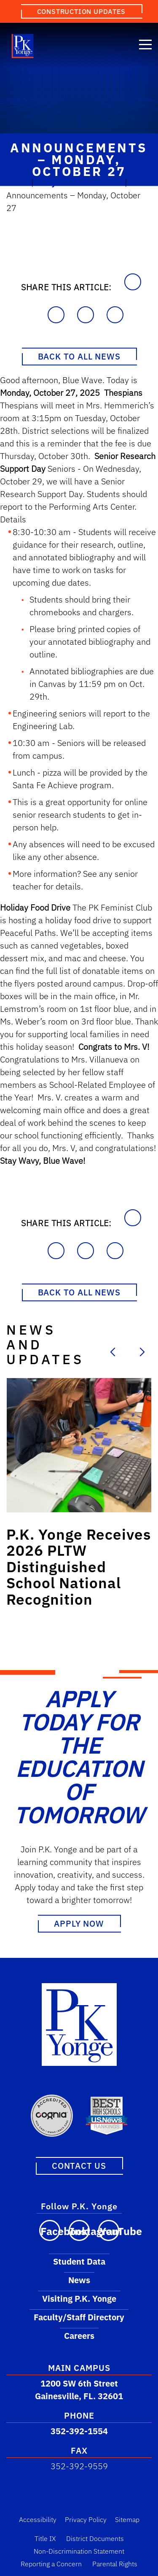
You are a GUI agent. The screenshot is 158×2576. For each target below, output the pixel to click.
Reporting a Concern (51, 2564)
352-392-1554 (79, 2431)
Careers (79, 2335)
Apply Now (79, 1923)
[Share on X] (115, 314)
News (79, 2280)
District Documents (95, 2538)
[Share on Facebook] (56, 314)
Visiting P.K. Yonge (79, 2298)
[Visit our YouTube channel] (108, 2230)
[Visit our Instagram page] (79, 2230)
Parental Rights (114, 2564)
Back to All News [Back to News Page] (79, 356)
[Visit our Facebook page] (49, 2230)
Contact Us (79, 2165)
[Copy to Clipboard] (132, 281)
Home (17, 182)
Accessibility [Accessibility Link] (37, 2519)
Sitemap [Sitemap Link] (127, 2519)
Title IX (45, 2538)
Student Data (79, 2261)
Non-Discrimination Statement (79, 2551)
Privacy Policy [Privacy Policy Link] (86, 2519)
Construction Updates (81, 11)
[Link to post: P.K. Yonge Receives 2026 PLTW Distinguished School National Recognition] (79, 1445)
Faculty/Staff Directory (79, 2317)
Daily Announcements (79, 182)
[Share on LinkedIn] (85, 314)
